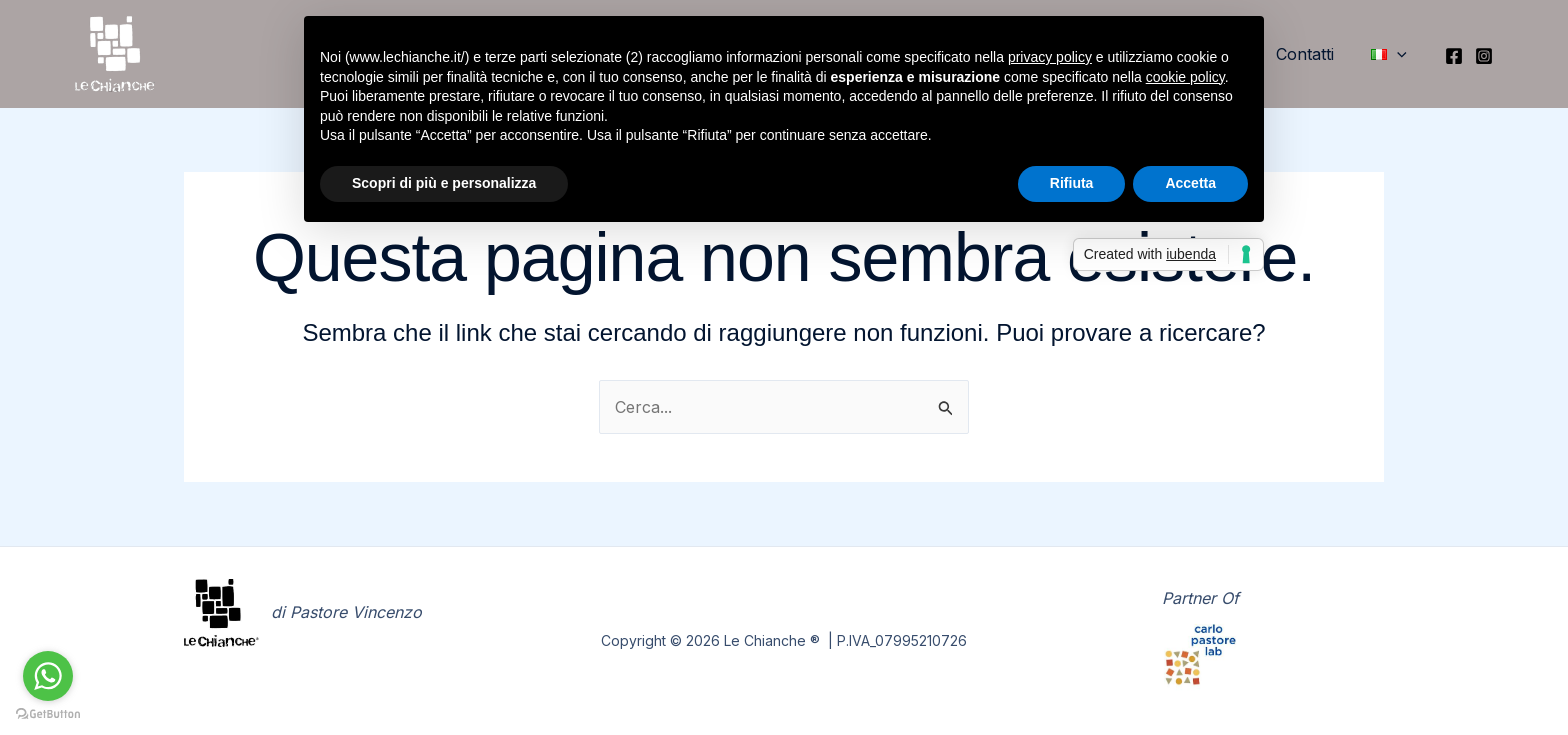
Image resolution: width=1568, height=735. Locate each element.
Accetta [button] (1190, 183)
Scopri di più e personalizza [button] (444, 183)
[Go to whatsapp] (48, 676)
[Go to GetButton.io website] (48, 714)
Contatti (1312, 54)
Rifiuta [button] (1072, 183)
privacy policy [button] (1050, 57)
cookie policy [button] (1185, 77)
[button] (1391, 54)
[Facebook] (1454, 56)
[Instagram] (1484, 56)
